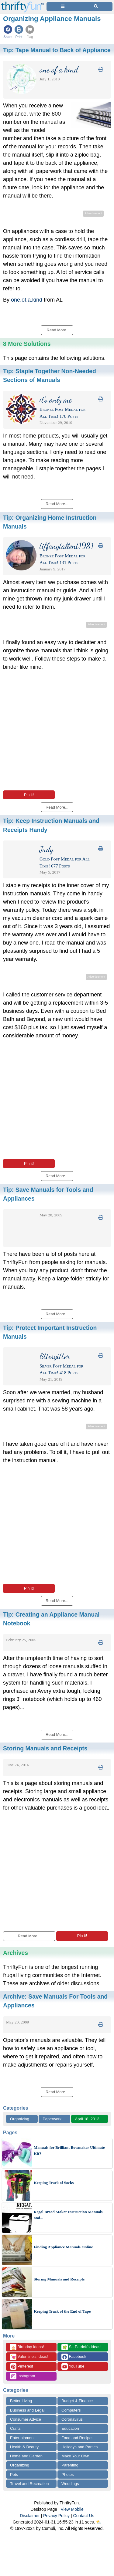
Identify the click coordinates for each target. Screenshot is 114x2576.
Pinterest (21, 2366)
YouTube (72, 2366)
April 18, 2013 (87, 2119)
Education (70, 2428)
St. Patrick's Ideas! (81, 2347)
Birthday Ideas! (27, 2347)
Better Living (21, 2401)
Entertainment (22, 2438)
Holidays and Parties (79, 2447)
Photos (67, 2474)
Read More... (29, 1936)
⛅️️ (98, 2522)
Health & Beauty (24, 2447)
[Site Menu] (63, 6)
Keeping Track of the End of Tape (62, 2311)
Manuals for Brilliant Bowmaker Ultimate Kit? (69, 2150)
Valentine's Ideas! (29, 2357)
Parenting (69, 2465)
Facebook (73, 2357)
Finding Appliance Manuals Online (63, 2247)
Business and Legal (27, 2410)
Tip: (57, 50)
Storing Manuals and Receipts (59, 2279)
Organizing (19, 2119)
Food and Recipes (77, 2438)
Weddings (70, 2483)
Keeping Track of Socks (54, 2182)
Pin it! (29, 795)
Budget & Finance (77, 2401)
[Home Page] (22, 3)
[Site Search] (95, 6)
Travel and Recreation (29, 2483)
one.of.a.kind (26, 300)
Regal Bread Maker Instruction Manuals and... (68, 2214)
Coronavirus (72, 2419)
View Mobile (72, 2509)
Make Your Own (75, 2456)
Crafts (15, 2428)
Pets (14, 2474)
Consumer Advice (25, 2419)
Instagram (22, 2376)
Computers (71, 2410)
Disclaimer (30, 2515)
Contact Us (83, 2515)
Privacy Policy (56, 2515)
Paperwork (52, 2119)
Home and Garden (26, 2456)
